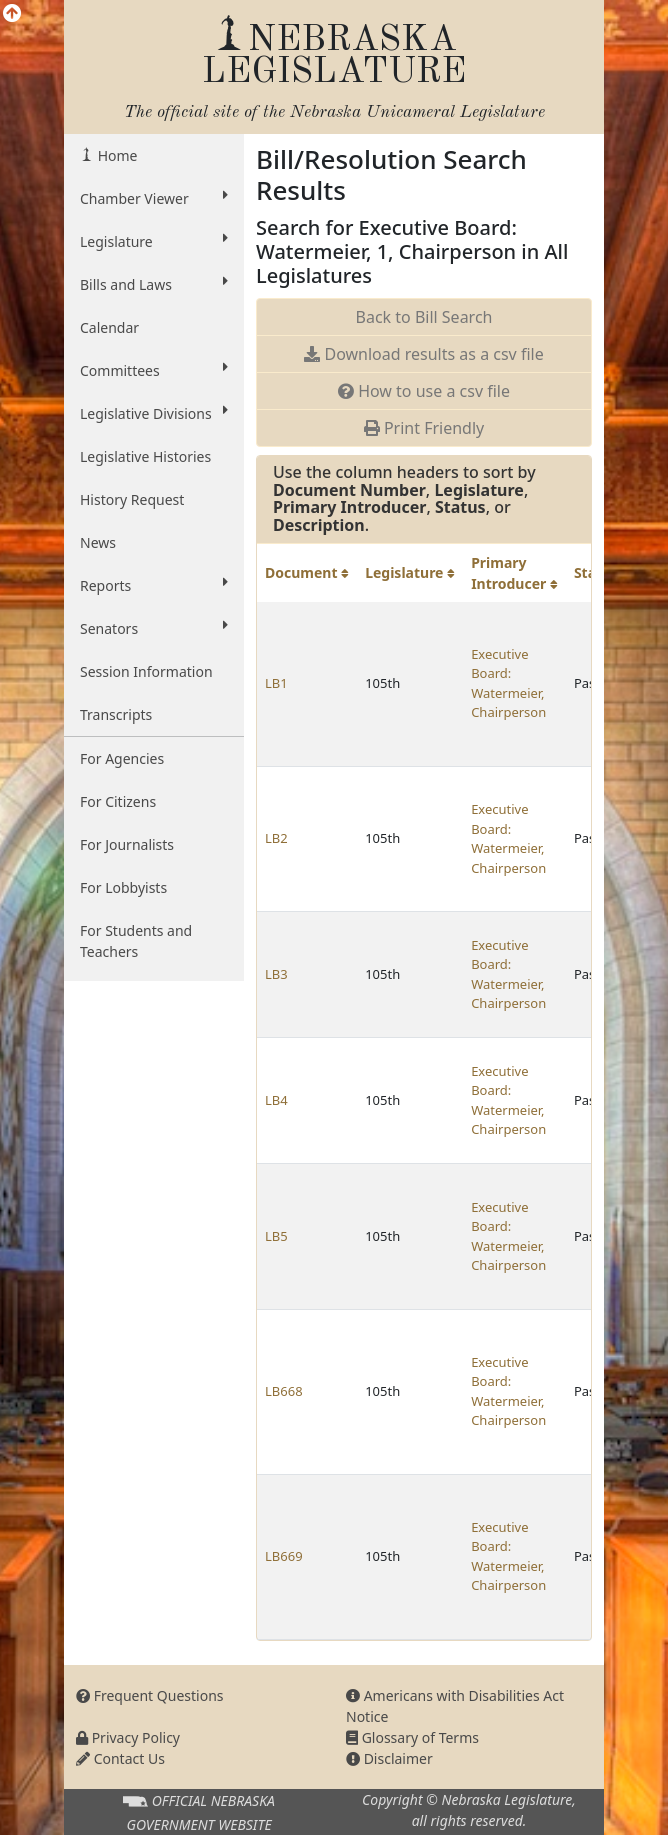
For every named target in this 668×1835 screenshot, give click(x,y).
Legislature (154, 241)
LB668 (284, 1391)
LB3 (276, 974)
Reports (154, 585)
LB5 (276, 1236)
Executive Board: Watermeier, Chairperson (508, 683)
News (98, 542)
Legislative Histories (145, 456)
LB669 (284, 1556)
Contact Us (120, 1758)
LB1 (276, 683)
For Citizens (118, 801)
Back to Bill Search (424, 317)
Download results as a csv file (423, 354)
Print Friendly (424, 428)
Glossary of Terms (412, 1737)
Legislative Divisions (154, 413)
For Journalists (127, 844)
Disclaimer (389, 1758)
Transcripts (116, 714)
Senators (154, 628)
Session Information (146, 671)
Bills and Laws (154, 284)
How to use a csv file (424, 391)
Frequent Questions (150, 1695)
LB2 (276, 838)
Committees (154, 370)
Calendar (109, 327)
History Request (132, 499)
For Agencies (122, 758)
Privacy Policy (128, 1737)
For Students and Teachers (136, 941)
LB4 (276, 1100)
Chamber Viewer (154, 198)
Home (115, 155)
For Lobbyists (123, 887)
